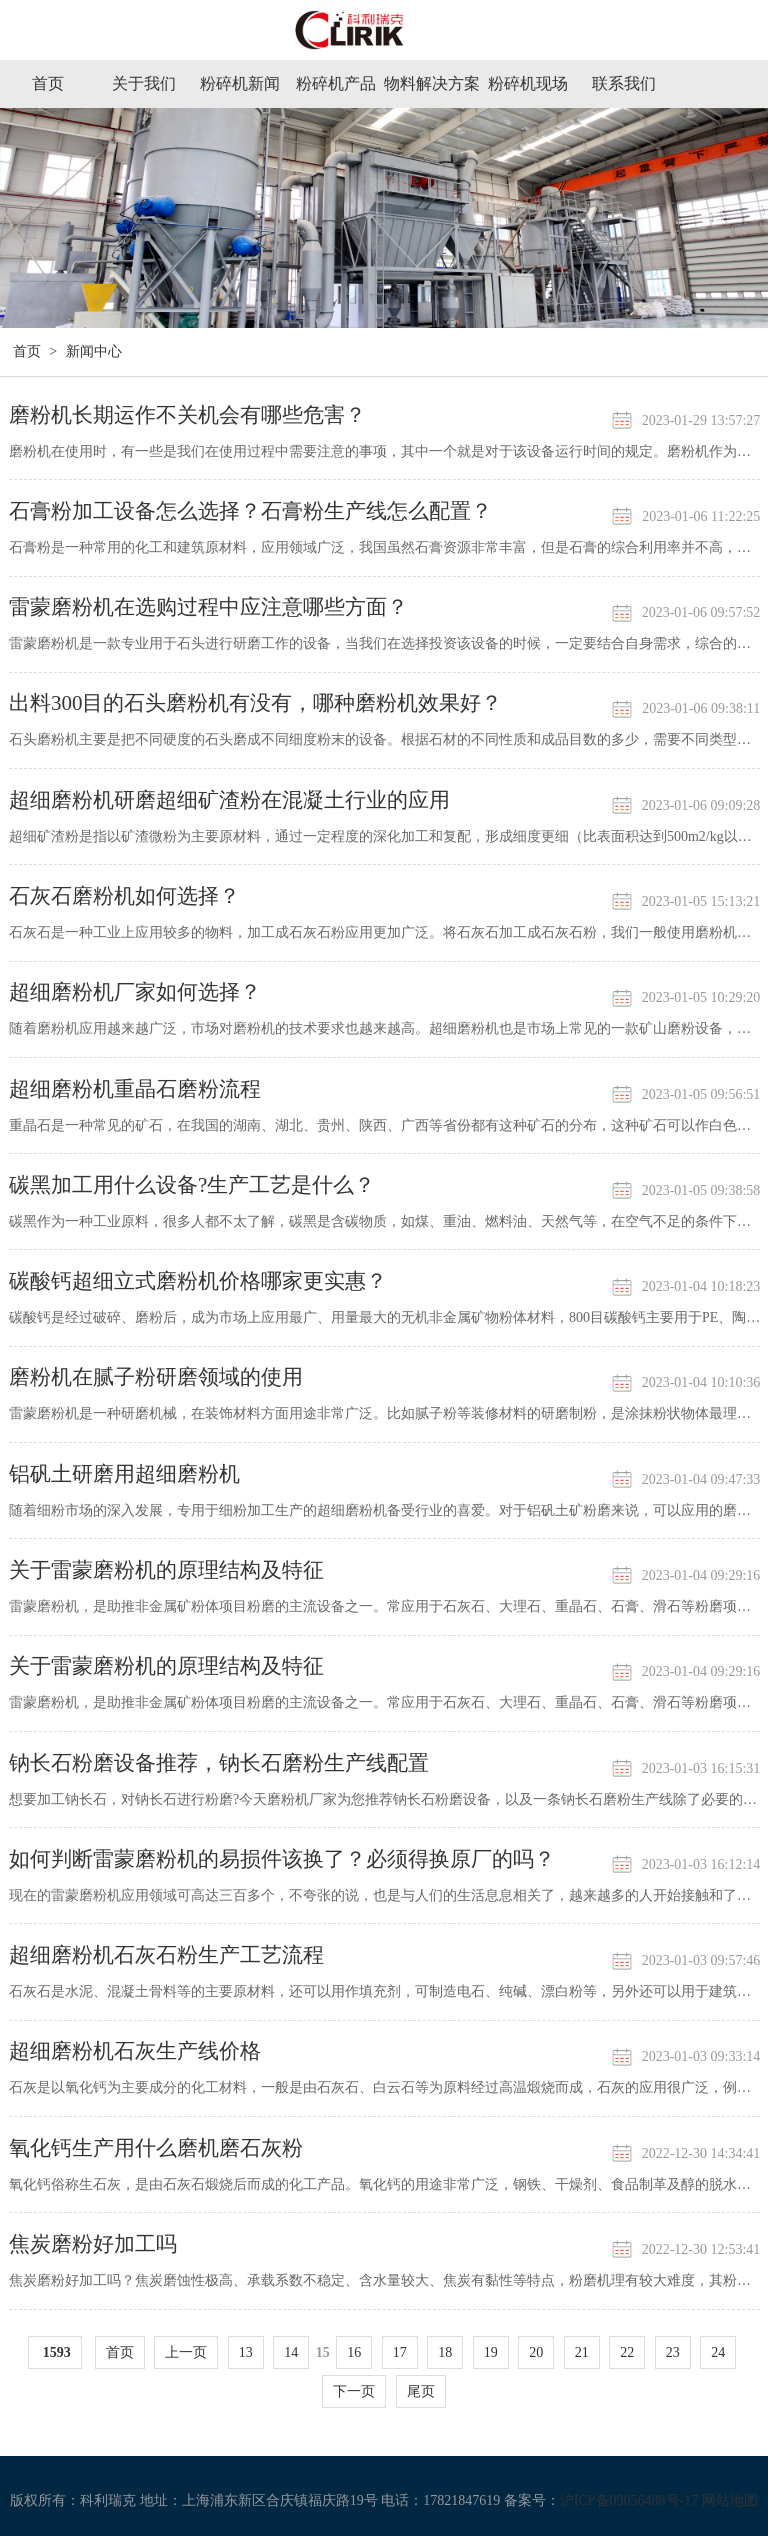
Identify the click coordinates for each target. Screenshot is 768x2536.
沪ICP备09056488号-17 (629, 2500)
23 (673, 2352)
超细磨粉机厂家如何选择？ (135, 992)
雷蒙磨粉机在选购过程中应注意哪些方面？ (208, 607)
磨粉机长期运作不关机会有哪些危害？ (187, 415)
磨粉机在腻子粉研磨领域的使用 (156, 1377)
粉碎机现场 (528, 83)
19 (491, 2352)
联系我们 (624, 83)
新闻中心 (94, 351)
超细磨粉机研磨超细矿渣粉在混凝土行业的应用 (229, 800)
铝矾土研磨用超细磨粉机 (124, 1474)
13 (246, 2352)
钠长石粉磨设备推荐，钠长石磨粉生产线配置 (219, 1763)
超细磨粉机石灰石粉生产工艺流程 (166, 1955)
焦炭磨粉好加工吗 (93, 2244)
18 (445, 2352)
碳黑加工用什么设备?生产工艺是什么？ (192, 1185)
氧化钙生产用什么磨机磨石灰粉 (156, 2148)
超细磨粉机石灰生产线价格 (135, 2051)
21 (582, 2352)
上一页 (186, 2352)
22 (627, 2352)
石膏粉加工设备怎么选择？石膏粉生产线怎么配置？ (250, 511)
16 (354, 2352)
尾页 (421, 2391)
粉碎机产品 (336, 83)
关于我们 (144, 83)
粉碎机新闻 (240, 83)
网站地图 (730, 2500)
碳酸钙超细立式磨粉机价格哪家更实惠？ (198, 1281)
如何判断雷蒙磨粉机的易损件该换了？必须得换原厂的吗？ (282, 1859)
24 (718, 2352)
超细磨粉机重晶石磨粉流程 (135, 1089)
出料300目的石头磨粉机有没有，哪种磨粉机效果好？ (256, 703)
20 (536, 2352)
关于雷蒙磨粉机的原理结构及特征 (166, 1570)
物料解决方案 (432, 83)
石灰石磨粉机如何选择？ (124, 896)
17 (400, 2352)
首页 (48, 83)
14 (291, 2352)
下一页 (354, 2391)
